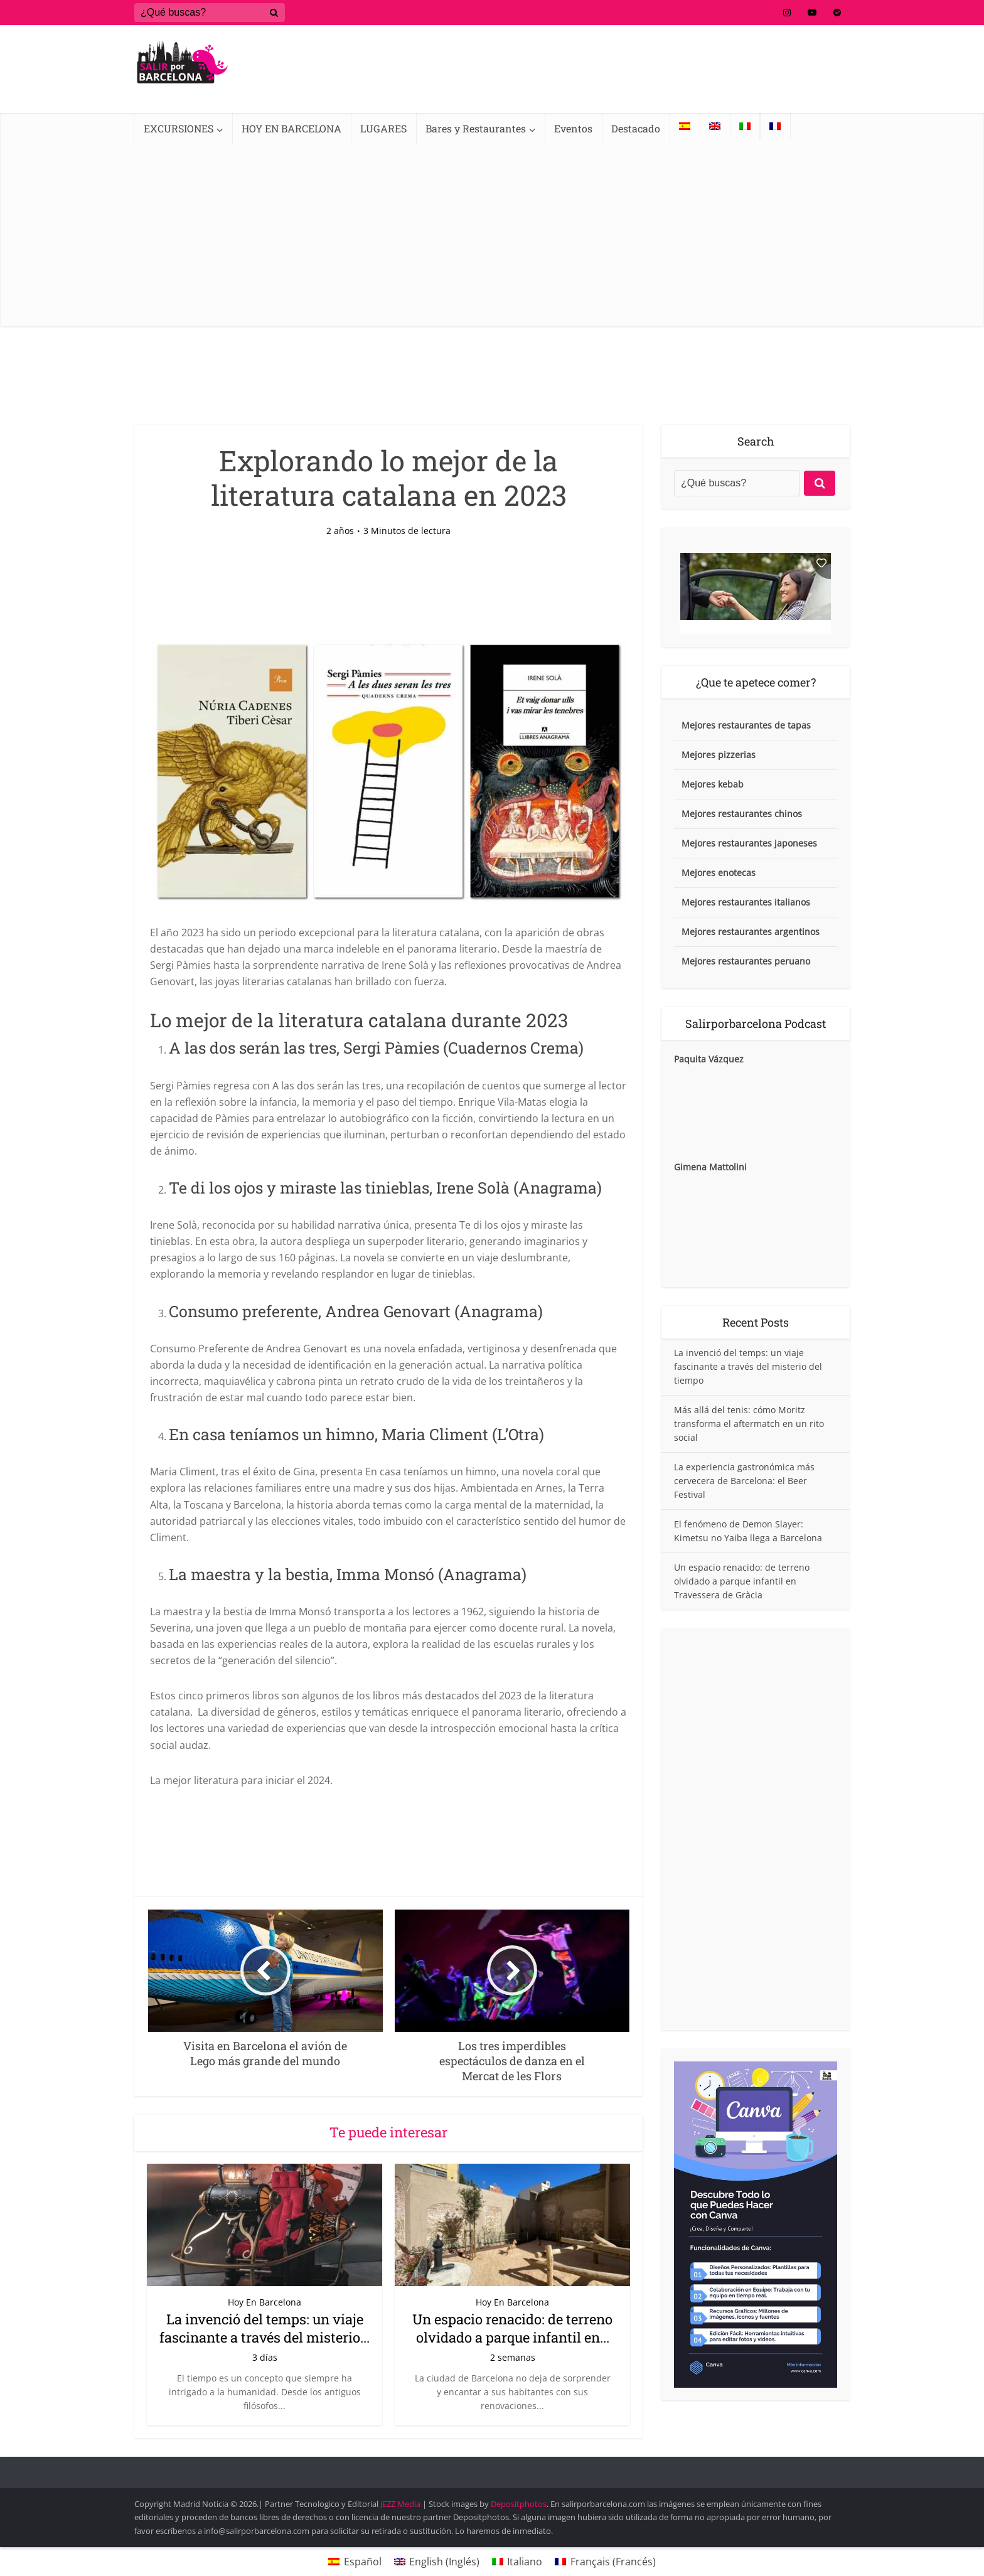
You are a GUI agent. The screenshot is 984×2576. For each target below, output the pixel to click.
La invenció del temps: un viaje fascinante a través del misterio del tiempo (748, 1366)
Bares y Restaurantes (475, 128)
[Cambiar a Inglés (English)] (437, 2561)
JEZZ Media (401, 2503)
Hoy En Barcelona (264, 2302)
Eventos (573, 128)
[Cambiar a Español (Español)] (354, 2561)
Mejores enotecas (719, 873)
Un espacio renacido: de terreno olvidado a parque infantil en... (512, 2328)
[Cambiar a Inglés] (715, 126)
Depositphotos (519, 2503)
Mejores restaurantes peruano (746, 961)
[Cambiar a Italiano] (745, 126)
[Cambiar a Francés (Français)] (604, 2561)
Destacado (635, 128)
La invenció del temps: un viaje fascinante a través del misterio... (264, 2328)
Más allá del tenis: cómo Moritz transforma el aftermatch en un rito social (749, 1423)
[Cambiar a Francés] (775, 126)
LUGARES (383, 128)
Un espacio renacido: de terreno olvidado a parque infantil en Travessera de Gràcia (742, 1581)
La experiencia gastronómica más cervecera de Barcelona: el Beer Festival (744, 1480)
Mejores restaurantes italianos (746, 902)
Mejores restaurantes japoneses (749, 843)
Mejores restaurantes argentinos (751, 932)
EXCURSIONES (178, 128)
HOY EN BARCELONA (291, 128)
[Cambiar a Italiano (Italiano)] (517, 2561)
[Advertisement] (492, 238)
